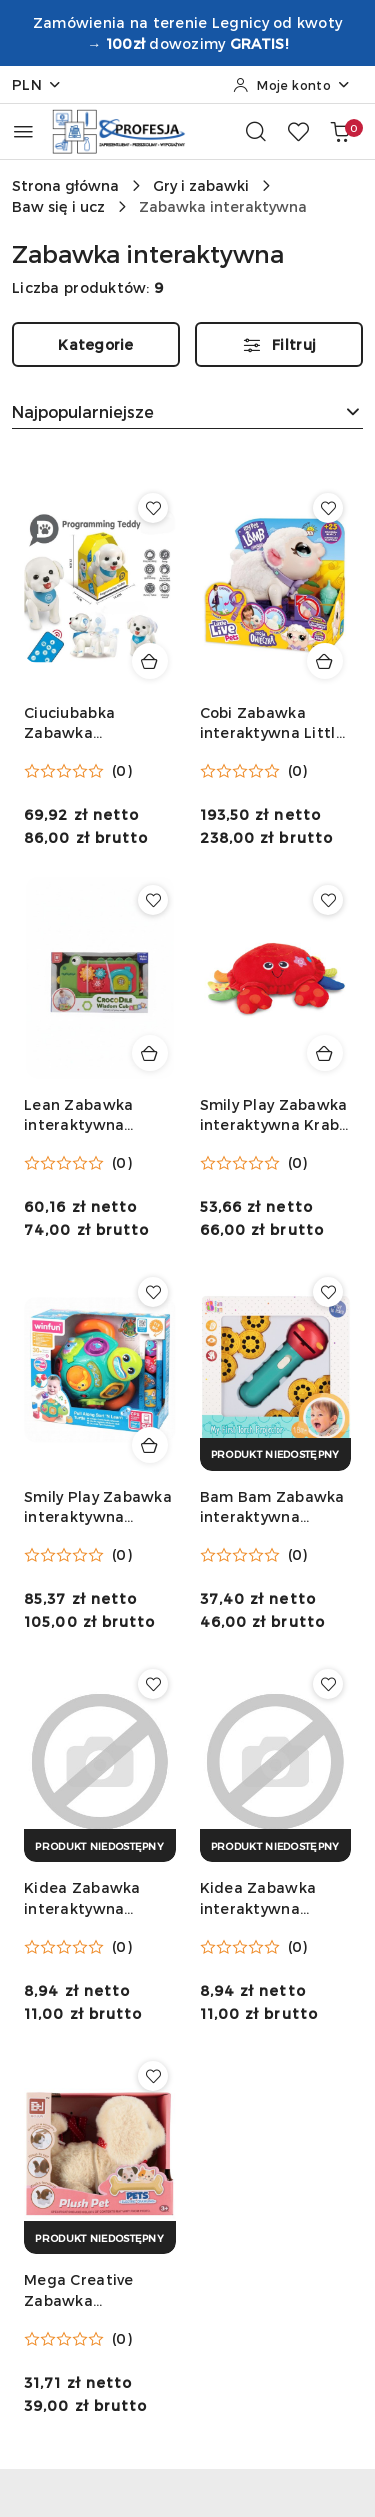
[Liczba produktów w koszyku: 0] (340, 131)
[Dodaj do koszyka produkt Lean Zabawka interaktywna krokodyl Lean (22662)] (150, 1053)
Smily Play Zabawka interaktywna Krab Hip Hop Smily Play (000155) (274, 1115)
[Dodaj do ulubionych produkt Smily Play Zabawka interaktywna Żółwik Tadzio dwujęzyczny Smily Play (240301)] (153, 1292)
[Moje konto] (292, 85)
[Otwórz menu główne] (23, 131)
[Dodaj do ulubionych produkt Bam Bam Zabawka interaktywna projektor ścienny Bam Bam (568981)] (328, 1292)
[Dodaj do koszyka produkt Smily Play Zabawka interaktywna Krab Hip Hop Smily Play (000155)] (325, 1053)
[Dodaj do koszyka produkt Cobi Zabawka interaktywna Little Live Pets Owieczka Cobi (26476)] (325, 661)
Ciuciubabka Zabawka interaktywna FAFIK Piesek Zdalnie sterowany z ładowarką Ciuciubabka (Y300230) (97, 723)
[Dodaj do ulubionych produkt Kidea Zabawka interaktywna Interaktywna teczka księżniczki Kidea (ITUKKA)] (153, 1684)
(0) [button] (122, 771)
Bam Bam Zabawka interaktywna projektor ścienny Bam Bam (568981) (272, 1507)
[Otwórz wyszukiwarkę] (256, 131)
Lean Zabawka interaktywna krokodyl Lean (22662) (78, 1115)
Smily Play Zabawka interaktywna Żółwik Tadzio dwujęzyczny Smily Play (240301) (98, 1507)
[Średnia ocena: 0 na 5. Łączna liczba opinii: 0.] (78, 771)
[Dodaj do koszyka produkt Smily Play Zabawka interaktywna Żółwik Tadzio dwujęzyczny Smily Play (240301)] (150, 1445)
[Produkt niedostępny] (276, 1454)
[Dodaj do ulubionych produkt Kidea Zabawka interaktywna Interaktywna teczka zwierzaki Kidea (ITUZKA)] (328, 1684)
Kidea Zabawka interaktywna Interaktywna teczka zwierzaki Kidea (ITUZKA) (263, 1898)
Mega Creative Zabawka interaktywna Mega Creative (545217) (97, 2290)
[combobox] (187, 412)
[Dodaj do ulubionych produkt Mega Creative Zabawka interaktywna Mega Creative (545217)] (153, 2076)
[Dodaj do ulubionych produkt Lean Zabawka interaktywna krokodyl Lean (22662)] (153, 900)
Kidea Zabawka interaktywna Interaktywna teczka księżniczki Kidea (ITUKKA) (91, 1898)
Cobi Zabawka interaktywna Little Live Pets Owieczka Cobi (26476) (272, 723)
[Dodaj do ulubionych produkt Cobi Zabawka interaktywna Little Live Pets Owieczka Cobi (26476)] (328, 508)
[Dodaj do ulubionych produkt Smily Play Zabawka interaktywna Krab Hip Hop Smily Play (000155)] (328, 900)
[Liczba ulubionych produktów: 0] (298, 131)
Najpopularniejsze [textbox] (83, 411)
